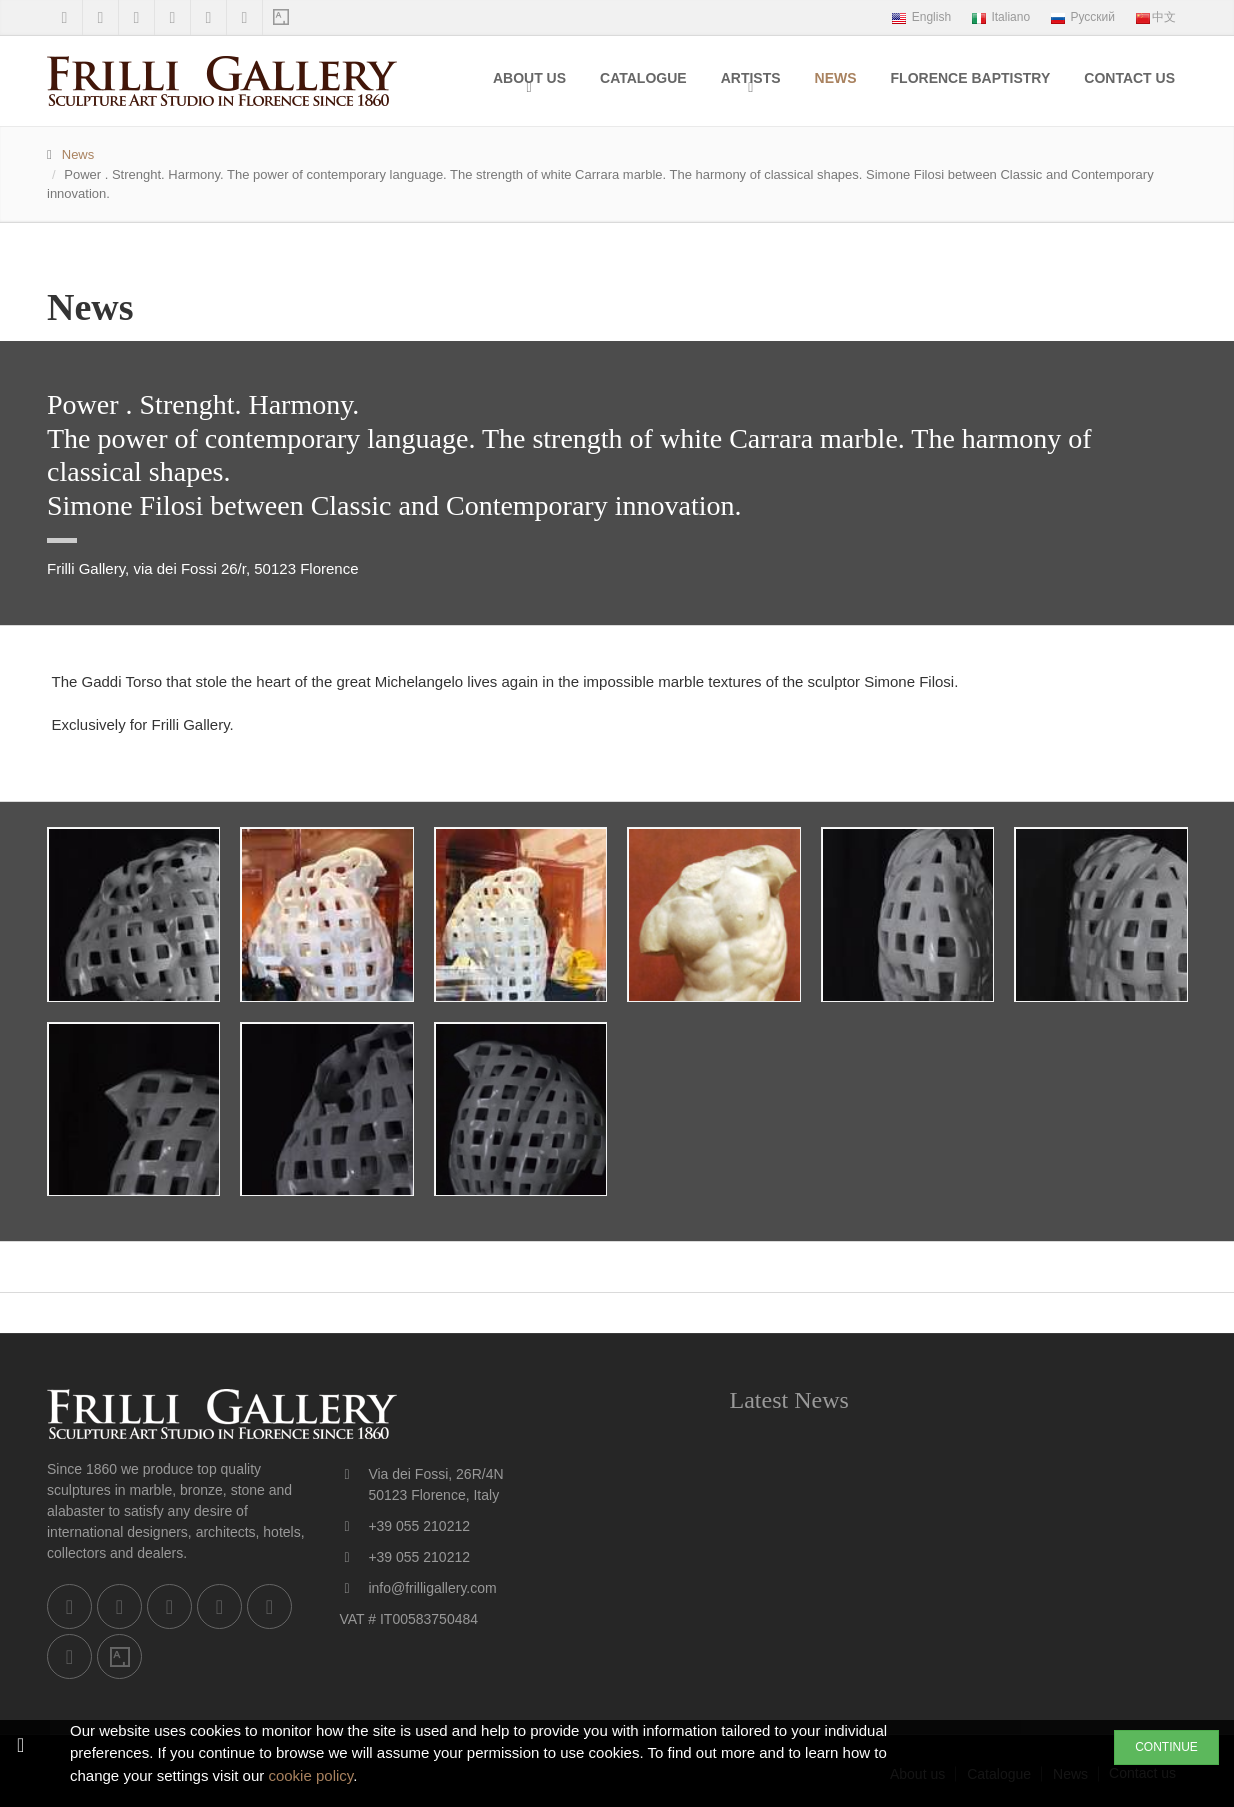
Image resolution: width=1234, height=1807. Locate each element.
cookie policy (310, 1775)
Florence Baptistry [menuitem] (971, 78)
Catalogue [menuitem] (643, 78)
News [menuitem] (836, 78)
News (78, 154)
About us (529, 78)
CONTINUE (1166, 1747)
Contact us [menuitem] (1129, 78)
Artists (751, 78)
